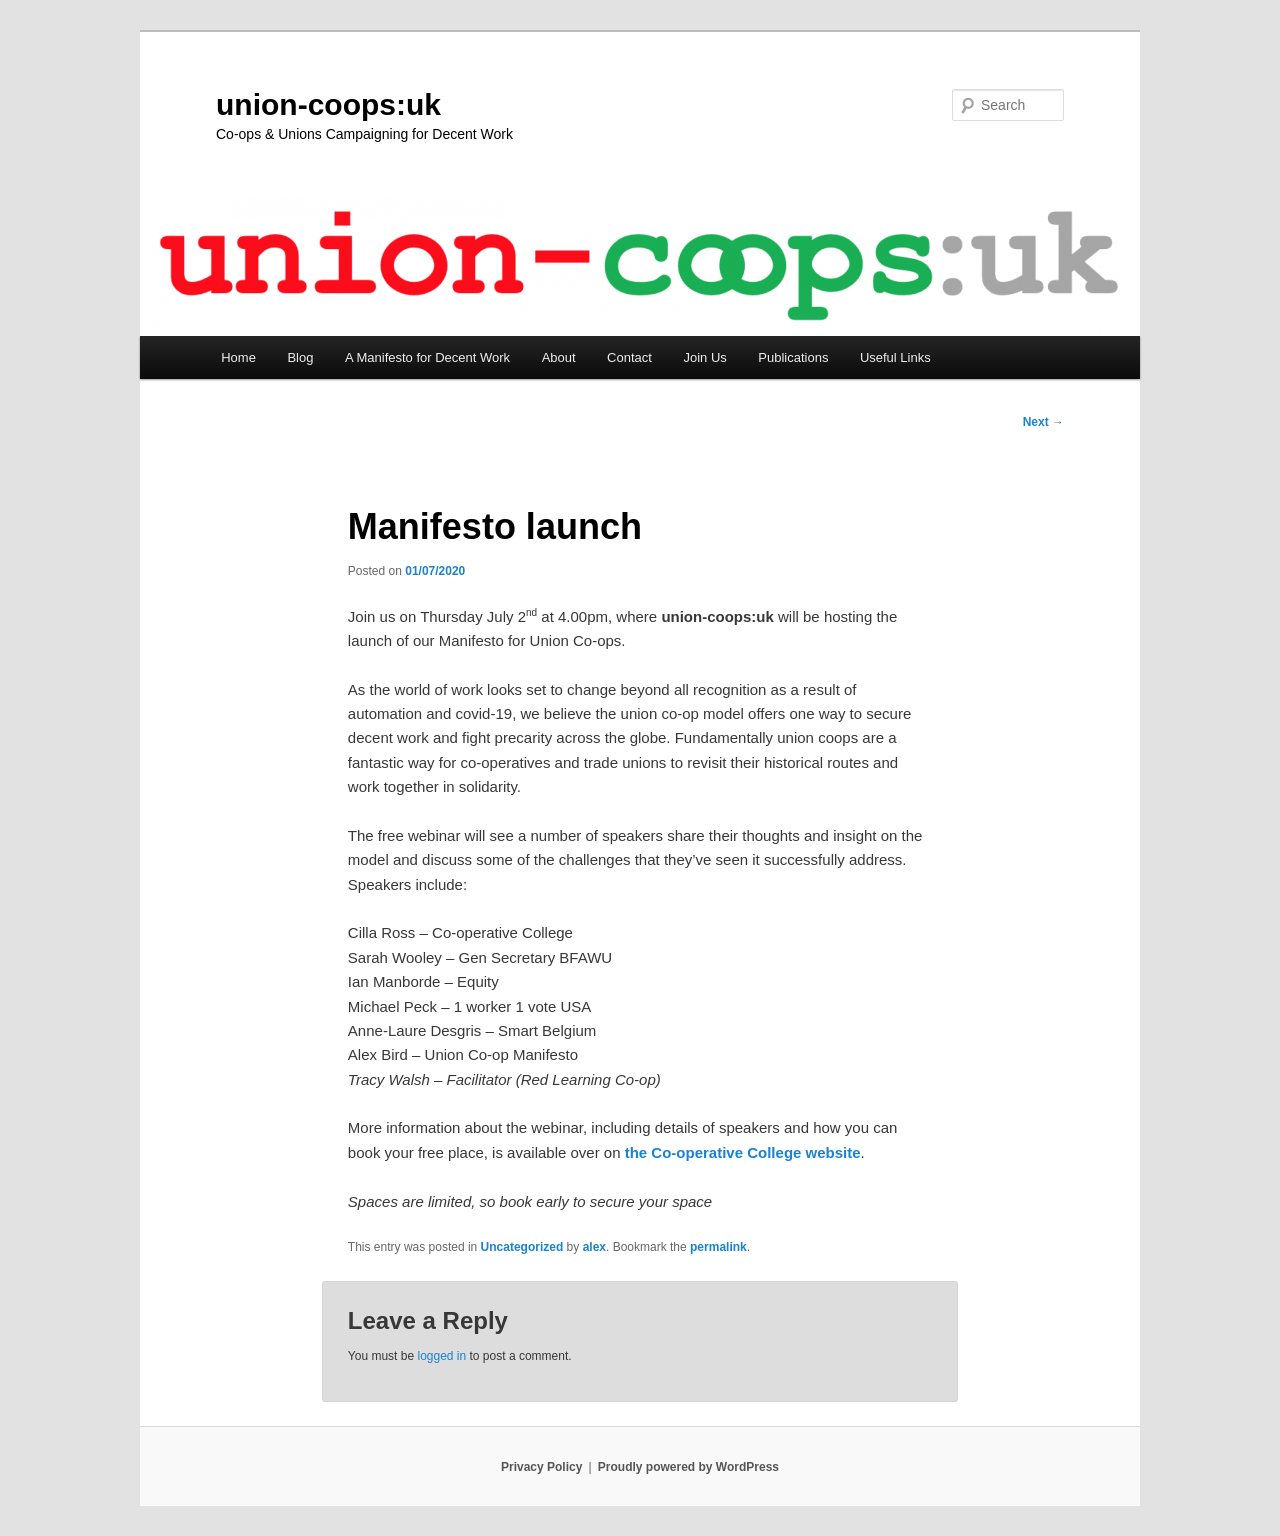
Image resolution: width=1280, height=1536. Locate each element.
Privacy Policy (541, 1467)
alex (594, 1247)
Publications (793, 357)
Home (238, 357)
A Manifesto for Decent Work (427, 357)
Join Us (704, 357)
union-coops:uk (328, 104)
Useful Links (895, 357)
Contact (629, 357)
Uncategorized (522, 1247)
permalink (718, 1247)
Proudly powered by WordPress (688, 1467)
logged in (441, 1356)
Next (1043, 422)
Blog (300, 357)
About (559, 357)
